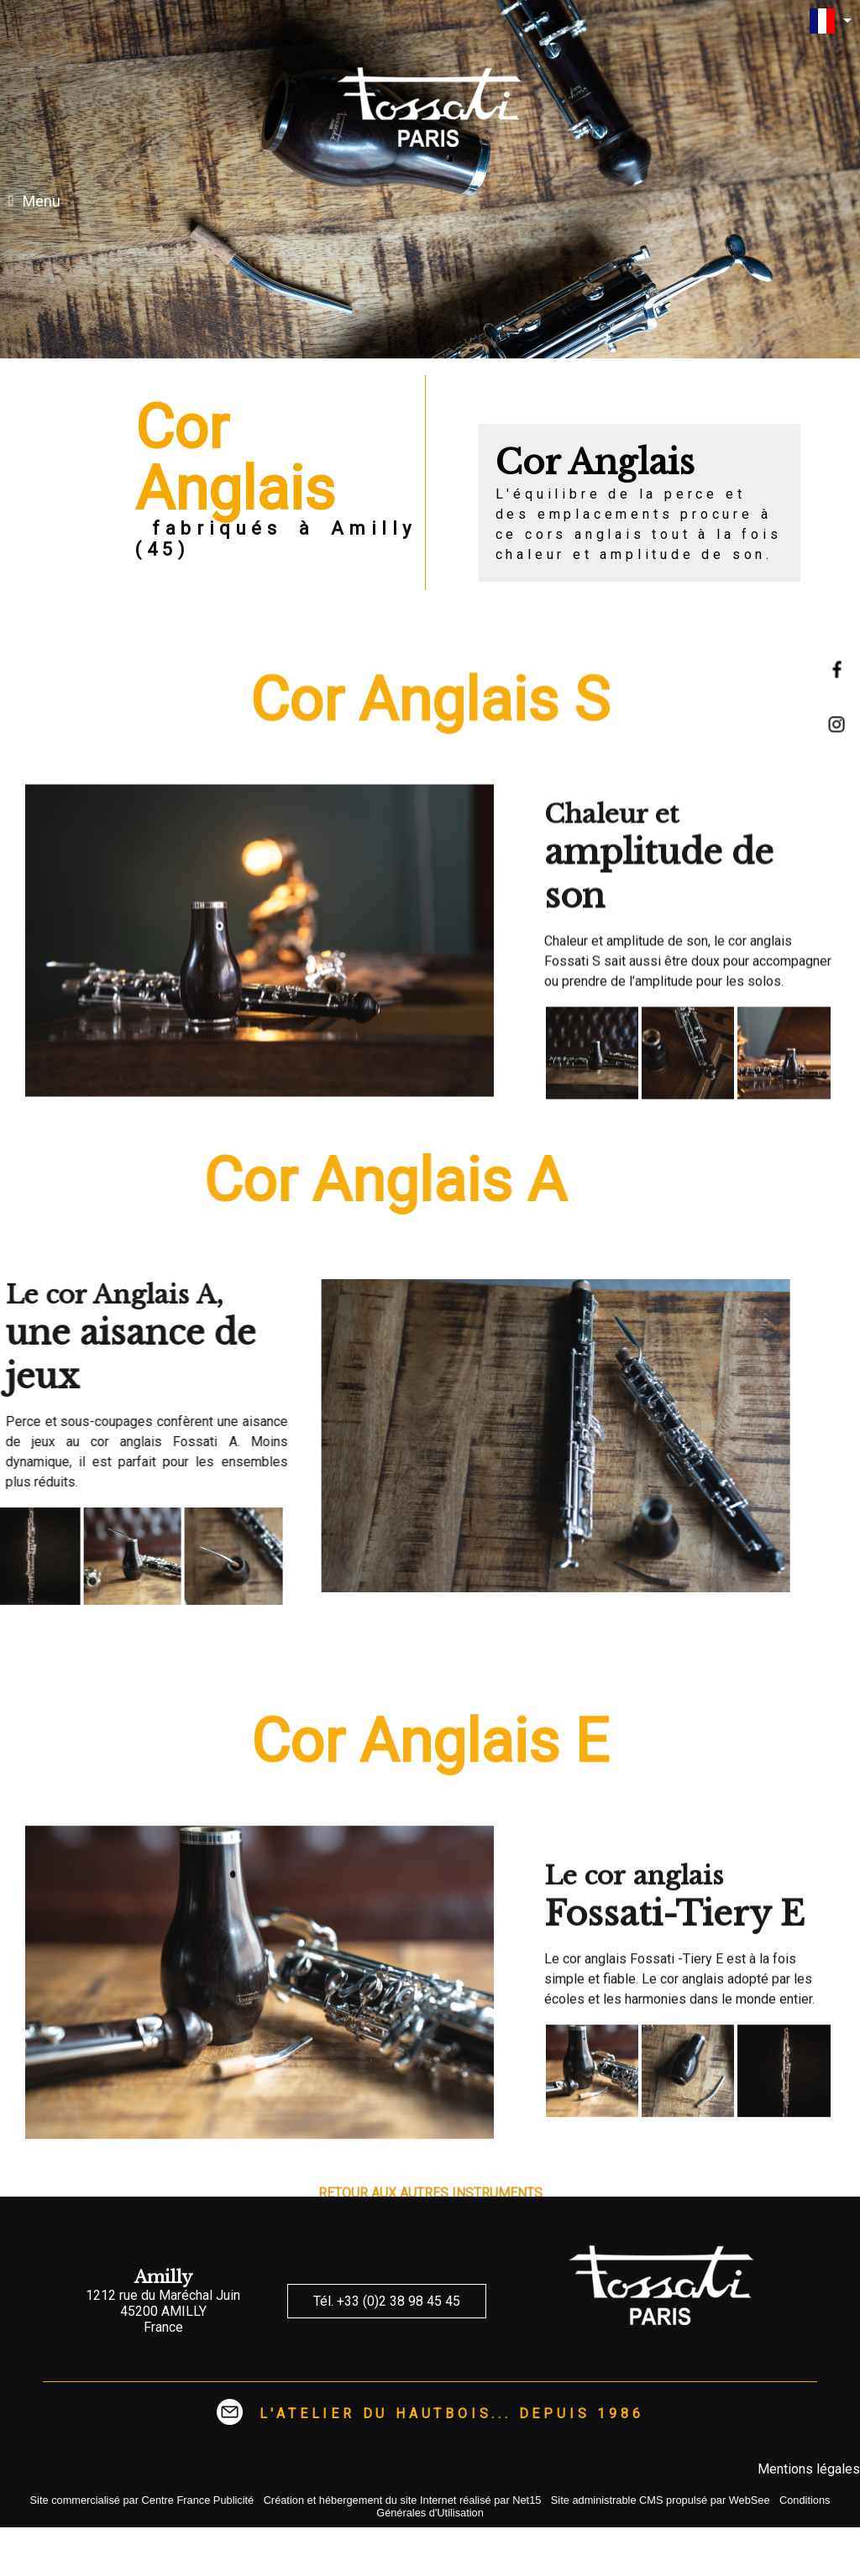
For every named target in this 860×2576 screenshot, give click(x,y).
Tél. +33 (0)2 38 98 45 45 (386, 2301)
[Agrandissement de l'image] (592, 1444)
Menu (41, 201)
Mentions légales (809, 2469)
